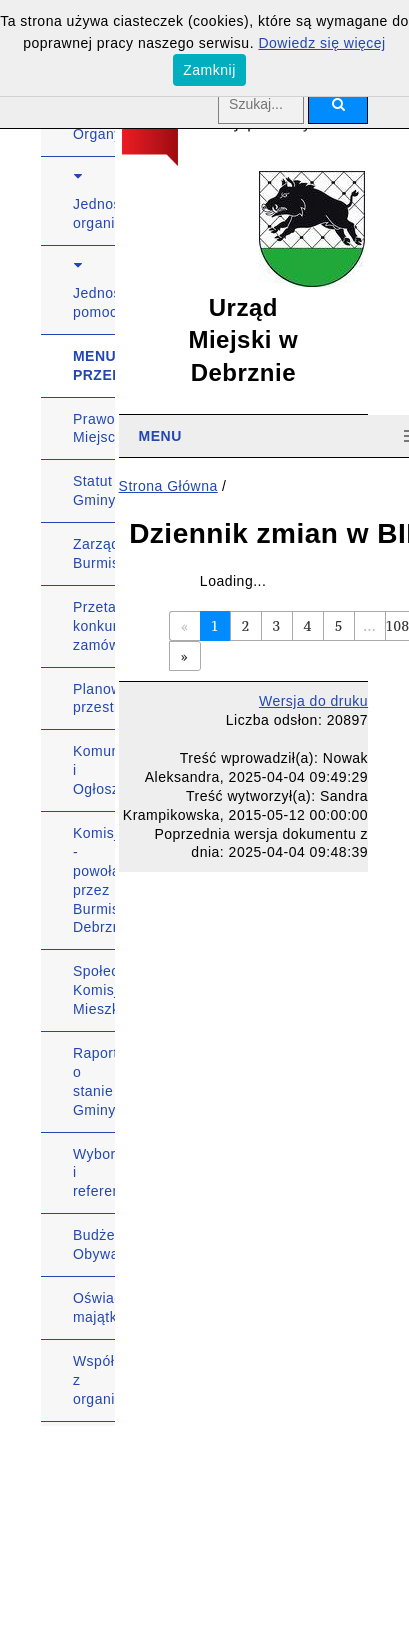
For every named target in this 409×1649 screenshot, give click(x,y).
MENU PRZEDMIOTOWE (94, 365)
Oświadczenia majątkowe (94, 1307)
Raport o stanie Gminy (94, 1081)
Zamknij (209, 70)
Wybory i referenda (94, 1173)
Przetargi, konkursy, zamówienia (94, 626)
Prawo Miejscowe (94, 428)
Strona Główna (168, 486)
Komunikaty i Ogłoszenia (94, 770)
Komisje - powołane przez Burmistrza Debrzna (94, 880)
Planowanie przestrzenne (94, 698)
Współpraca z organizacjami (94, 1380)
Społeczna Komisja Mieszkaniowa (94, 990)
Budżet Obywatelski (94, 1244)
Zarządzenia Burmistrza (94, 553)
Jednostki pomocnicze (94, 302)
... (369, 625)
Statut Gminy (94, 490)
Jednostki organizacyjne (94, 213)
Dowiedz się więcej (321, 43)
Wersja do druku (313, 701)
